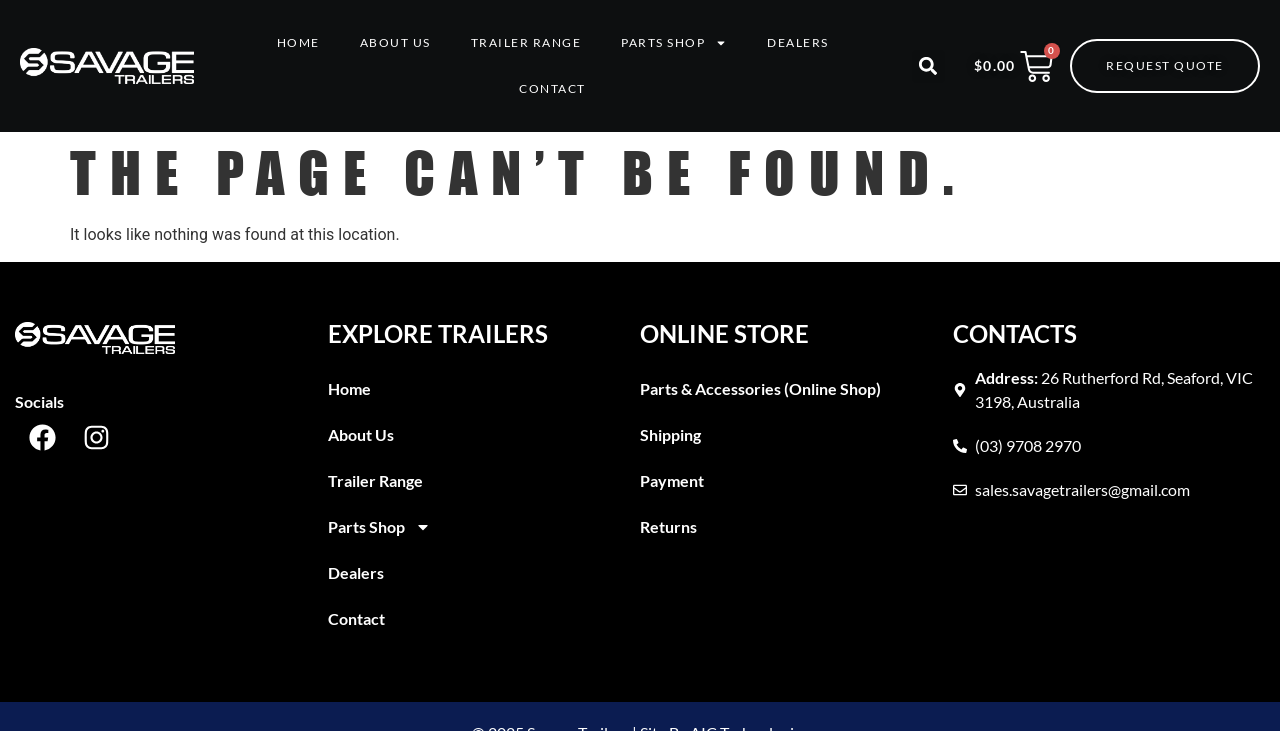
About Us (395, 42)
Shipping (670, 434)
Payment (672, 480)
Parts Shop (674, 43)
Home (298, 42)
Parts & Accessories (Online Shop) (760, 388)
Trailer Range (526, 42)
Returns (668, 526)
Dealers (798, 42)
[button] (928, 66)
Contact (552, 88)
